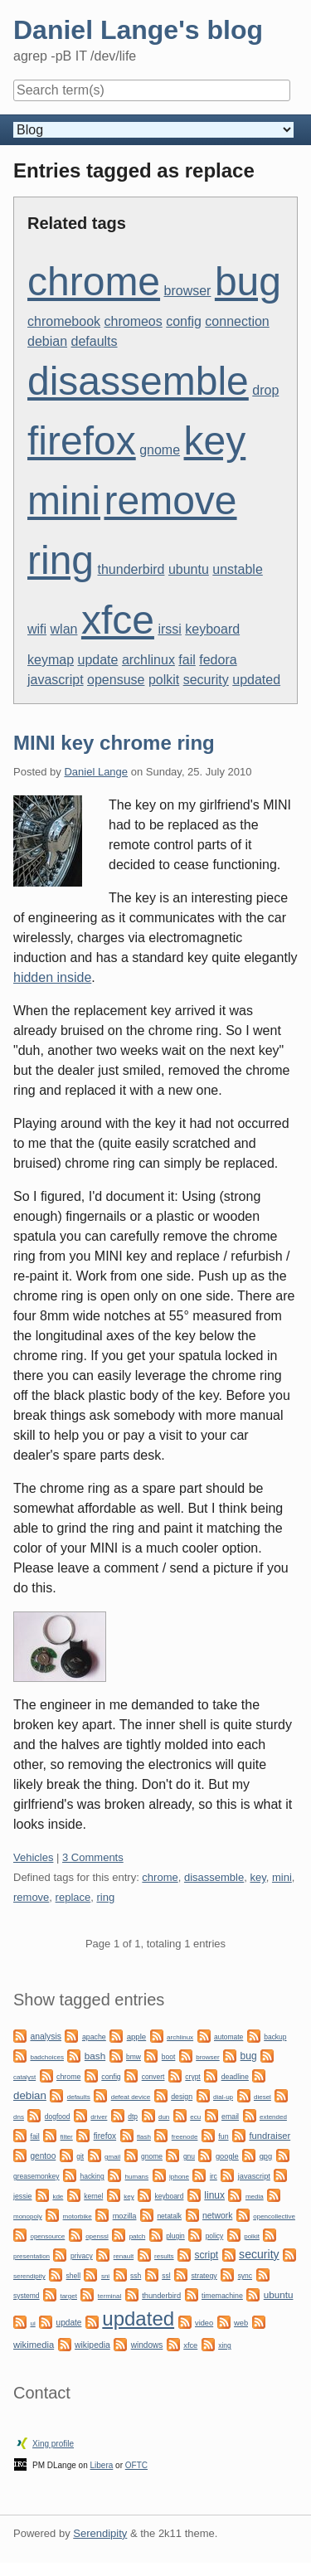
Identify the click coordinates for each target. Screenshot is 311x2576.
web (241, 2323)
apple (136, 2036)
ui (32, 2323)
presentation (31, 2256)
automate (228, 2037)
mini (63, 500)
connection (237, 321)
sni (105, 2276)
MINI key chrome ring (114, 742)
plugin (175, 2236)
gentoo (43, 2155)
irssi (169, 629)
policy (215, 2236)
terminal (109, 2296)
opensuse (115, 680)
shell (73, 2276)
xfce (117, 620)
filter (67, 2137)
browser (187, 291)
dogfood (57, 2116)
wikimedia (33, 2345)
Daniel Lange (96, 772)
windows (147, 2345)
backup (275, 2037)
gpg (266, 2156)
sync (245, 2276)
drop (265, 390)
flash (144, 2137)
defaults (94, 341)
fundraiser (269, 2136)
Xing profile (53, 2443)
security (206, 680)
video (204, 2323)
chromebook (63, 321)
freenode (185, 2137)
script (207, 2255)
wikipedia (92, 2345)
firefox (81, 441)
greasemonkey (36, 2176)
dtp (133, 2116)
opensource (47, 2236)
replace (73, 1897)
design (181, 2096)
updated (256, 680)
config (184, 321)
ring (60, 560)
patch (137, 2236)
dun (163, 2117)
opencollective (274, 2216)
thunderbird (131, 569)
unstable (237, 569)
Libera (102, 2465)
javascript (55, 680)
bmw (133, 2057)
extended (273, 2117)
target (68, 2296)
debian (47, 341)
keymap (50, 660)
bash (95, 2055)
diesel (262, 2097)
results (164, 2256)
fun (223, 2136)
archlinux (148, 660)
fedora (217, 660)
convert (153, 2077)
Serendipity (100, 2533)
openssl (97, 2236)
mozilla (125, 2216)
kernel (93, 2196)
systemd (26, 2296)
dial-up (223, 2097)
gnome (159, 450)
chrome (93, 282)
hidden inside (52, 977)
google (227, 2156)
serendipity (29, 2276)
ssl (166, 2276)
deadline (235, 2077)
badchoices (46, 2057)
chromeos (133, 321)
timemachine (222, 2296)
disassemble (138, 381)
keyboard (212, 629)
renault (124, 2256)
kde (57, 2196)
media (254, 2196)
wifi (36, 629)
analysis (45, 2036)
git (80, 2156)
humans (136, 2176)
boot (168, 2057)
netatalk (169, 2216)
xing (224, 2345)
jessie (22, 2196)
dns (18, 2117)
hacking (92, 2176)
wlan (64, 629)
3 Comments (93, 1857)
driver (98, 2117)
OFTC (136, 2465)
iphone (179, 2176)
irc (213, 2176)
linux (214, 2195)
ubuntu (188, 569)
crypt (192, 2077)
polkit (163, 680)
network (217, 2215)
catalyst (24, 2077)
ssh (135, 2276)
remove (170, 500)
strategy (203, 2276)
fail (186, 660)
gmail (112, 2156)
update (97, 660)
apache (94, 2037)
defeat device (131, 2097)
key (215, 441)
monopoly (27, 2216)
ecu (195, 2117)
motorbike (77, 2216)
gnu (189, 2156)
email (230, 2116)
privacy (81, 2256)
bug (248, 282)
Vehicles (33, 1857)
